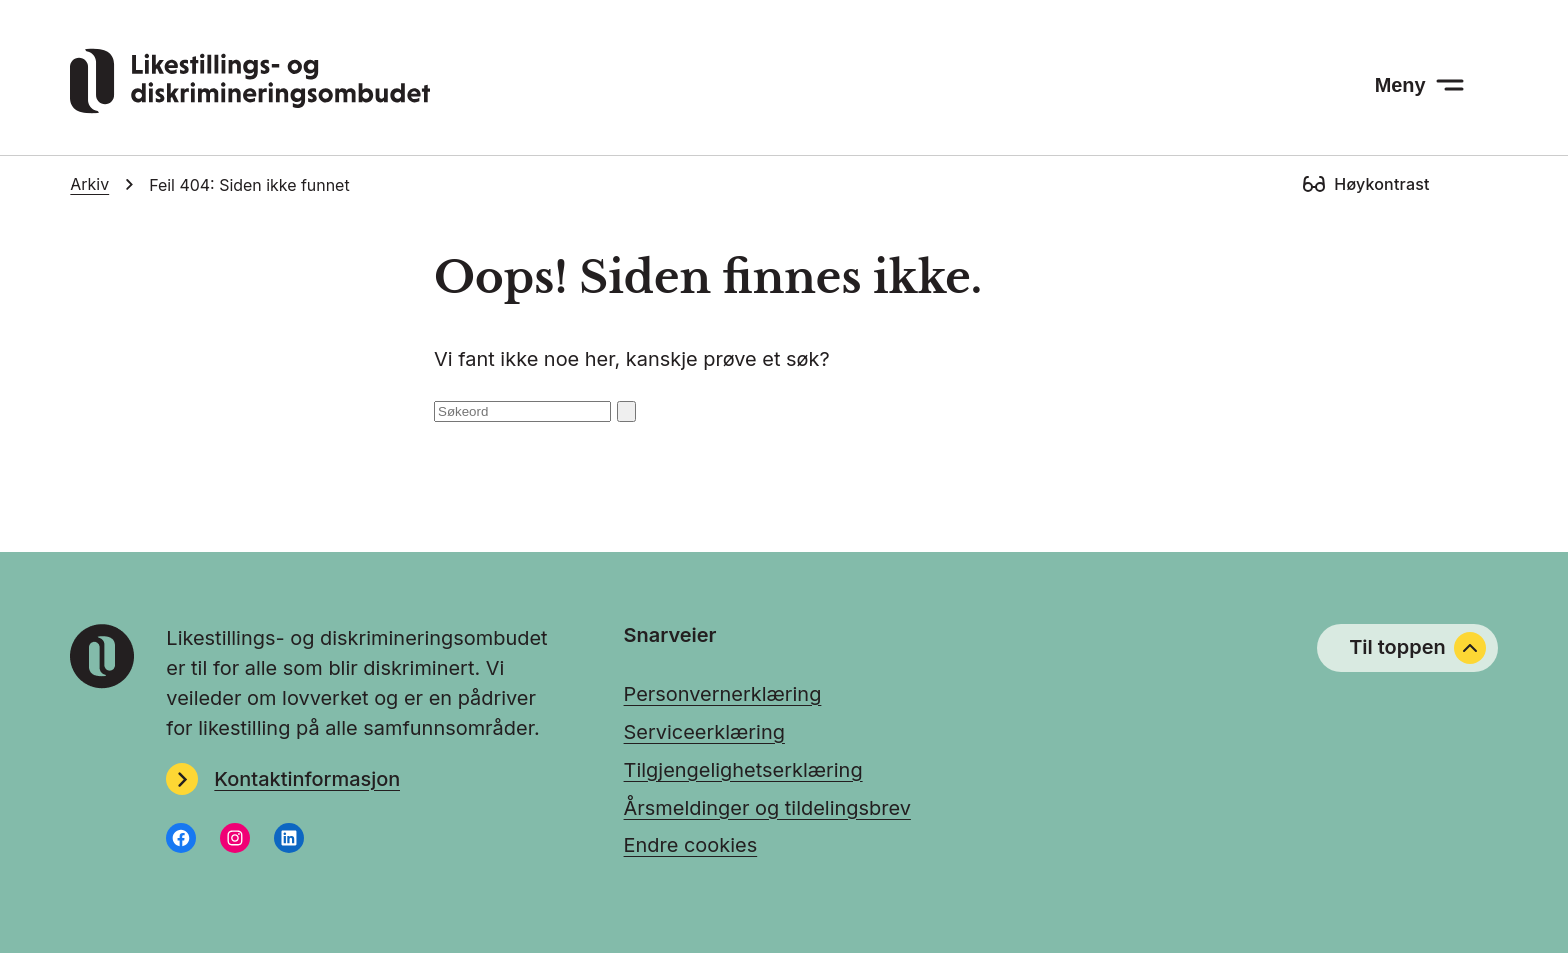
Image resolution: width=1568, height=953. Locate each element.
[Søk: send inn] (627, 411)
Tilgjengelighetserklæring (743, 770)
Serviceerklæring (704, 732)
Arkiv (89, 184)
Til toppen (1417, 648)
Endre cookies (691, 845)
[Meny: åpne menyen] (1419, 85)
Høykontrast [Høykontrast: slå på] (1381, 184)
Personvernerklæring (723, 694)
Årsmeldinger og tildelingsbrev (767, 808)
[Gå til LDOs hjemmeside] (250, 107)
